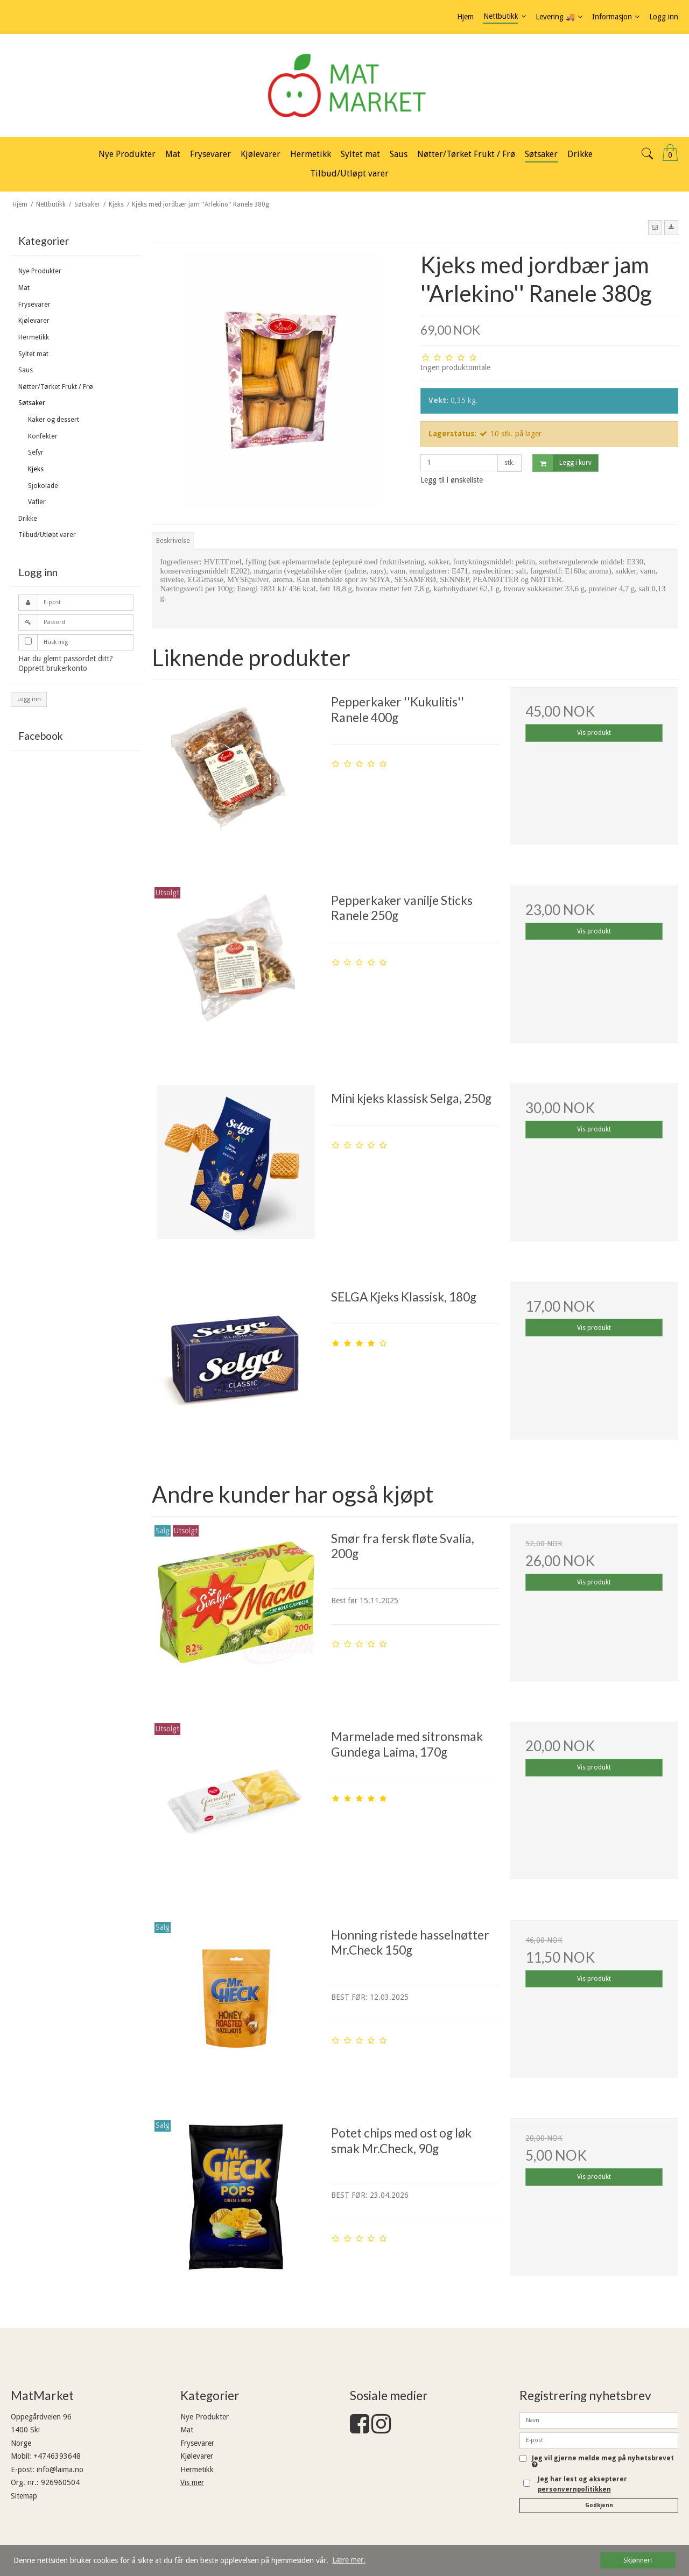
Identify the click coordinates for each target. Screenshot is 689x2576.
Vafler (37, 502)
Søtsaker (31, 403)
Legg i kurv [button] (562, 463)
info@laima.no (60, 2469)
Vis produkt (594, 733)
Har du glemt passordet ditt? (65, 658)
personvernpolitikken (574, 2489)
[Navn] (598, 2420)
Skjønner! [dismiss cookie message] (637, 2560)
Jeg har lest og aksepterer (582, 2484)
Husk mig (56, 642)
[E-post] (598, 2440)
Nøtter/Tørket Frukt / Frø (55, 387)
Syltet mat (33, 354)
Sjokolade (43, 486)
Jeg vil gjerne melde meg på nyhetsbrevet (603, 2461)
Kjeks (36, 469)
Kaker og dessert (53, 419)
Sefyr (36, 452)
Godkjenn (599, 2505)
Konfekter (43, 436)
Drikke (27, 518)
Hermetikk (33, 337)
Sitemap (24, 2496)
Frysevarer (34, 304)
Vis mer (192, 2482)
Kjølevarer (34, 320)
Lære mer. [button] (348, 2560)
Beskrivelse (173, 540)
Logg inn (29, 699)
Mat (24, 288)
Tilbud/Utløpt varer (47, 535)
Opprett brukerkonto (52, 668)
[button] (655, 227)
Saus (25, 370)
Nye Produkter (39, 271)
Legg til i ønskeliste (451, 480)
